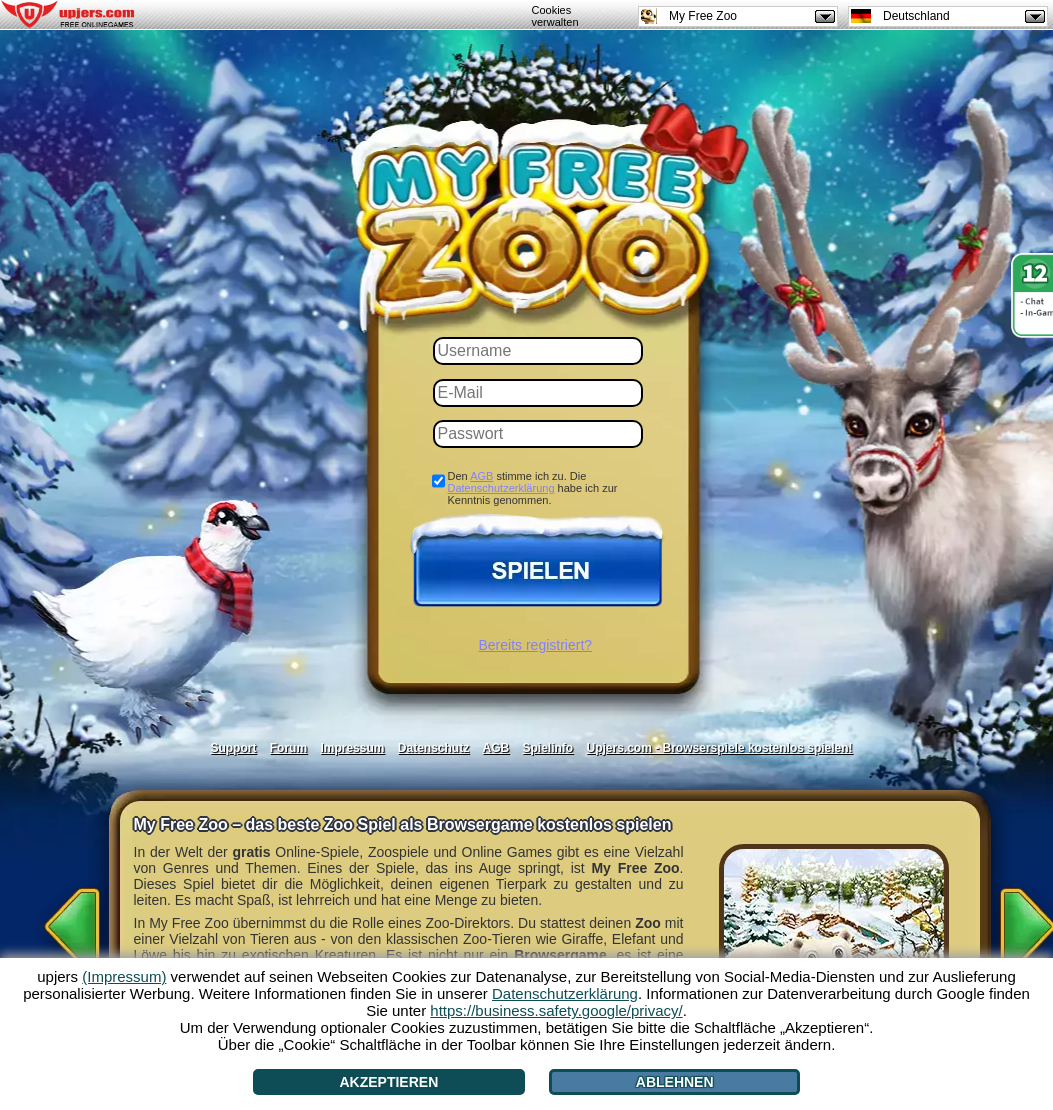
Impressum (352, 748)
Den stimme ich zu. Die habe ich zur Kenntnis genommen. (533, 488)
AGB (481, 476)
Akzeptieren (388, 1082)
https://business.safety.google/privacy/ (556, 1010)
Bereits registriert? (536, 645)
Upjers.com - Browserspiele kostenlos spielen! (720, 748)
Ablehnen (675, 1082)
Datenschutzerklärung (501, 488)
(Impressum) (124, 976)
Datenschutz (433, 748)
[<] (67, 920)
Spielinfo (548, 748)
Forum (288, 748)
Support (233, 748)
